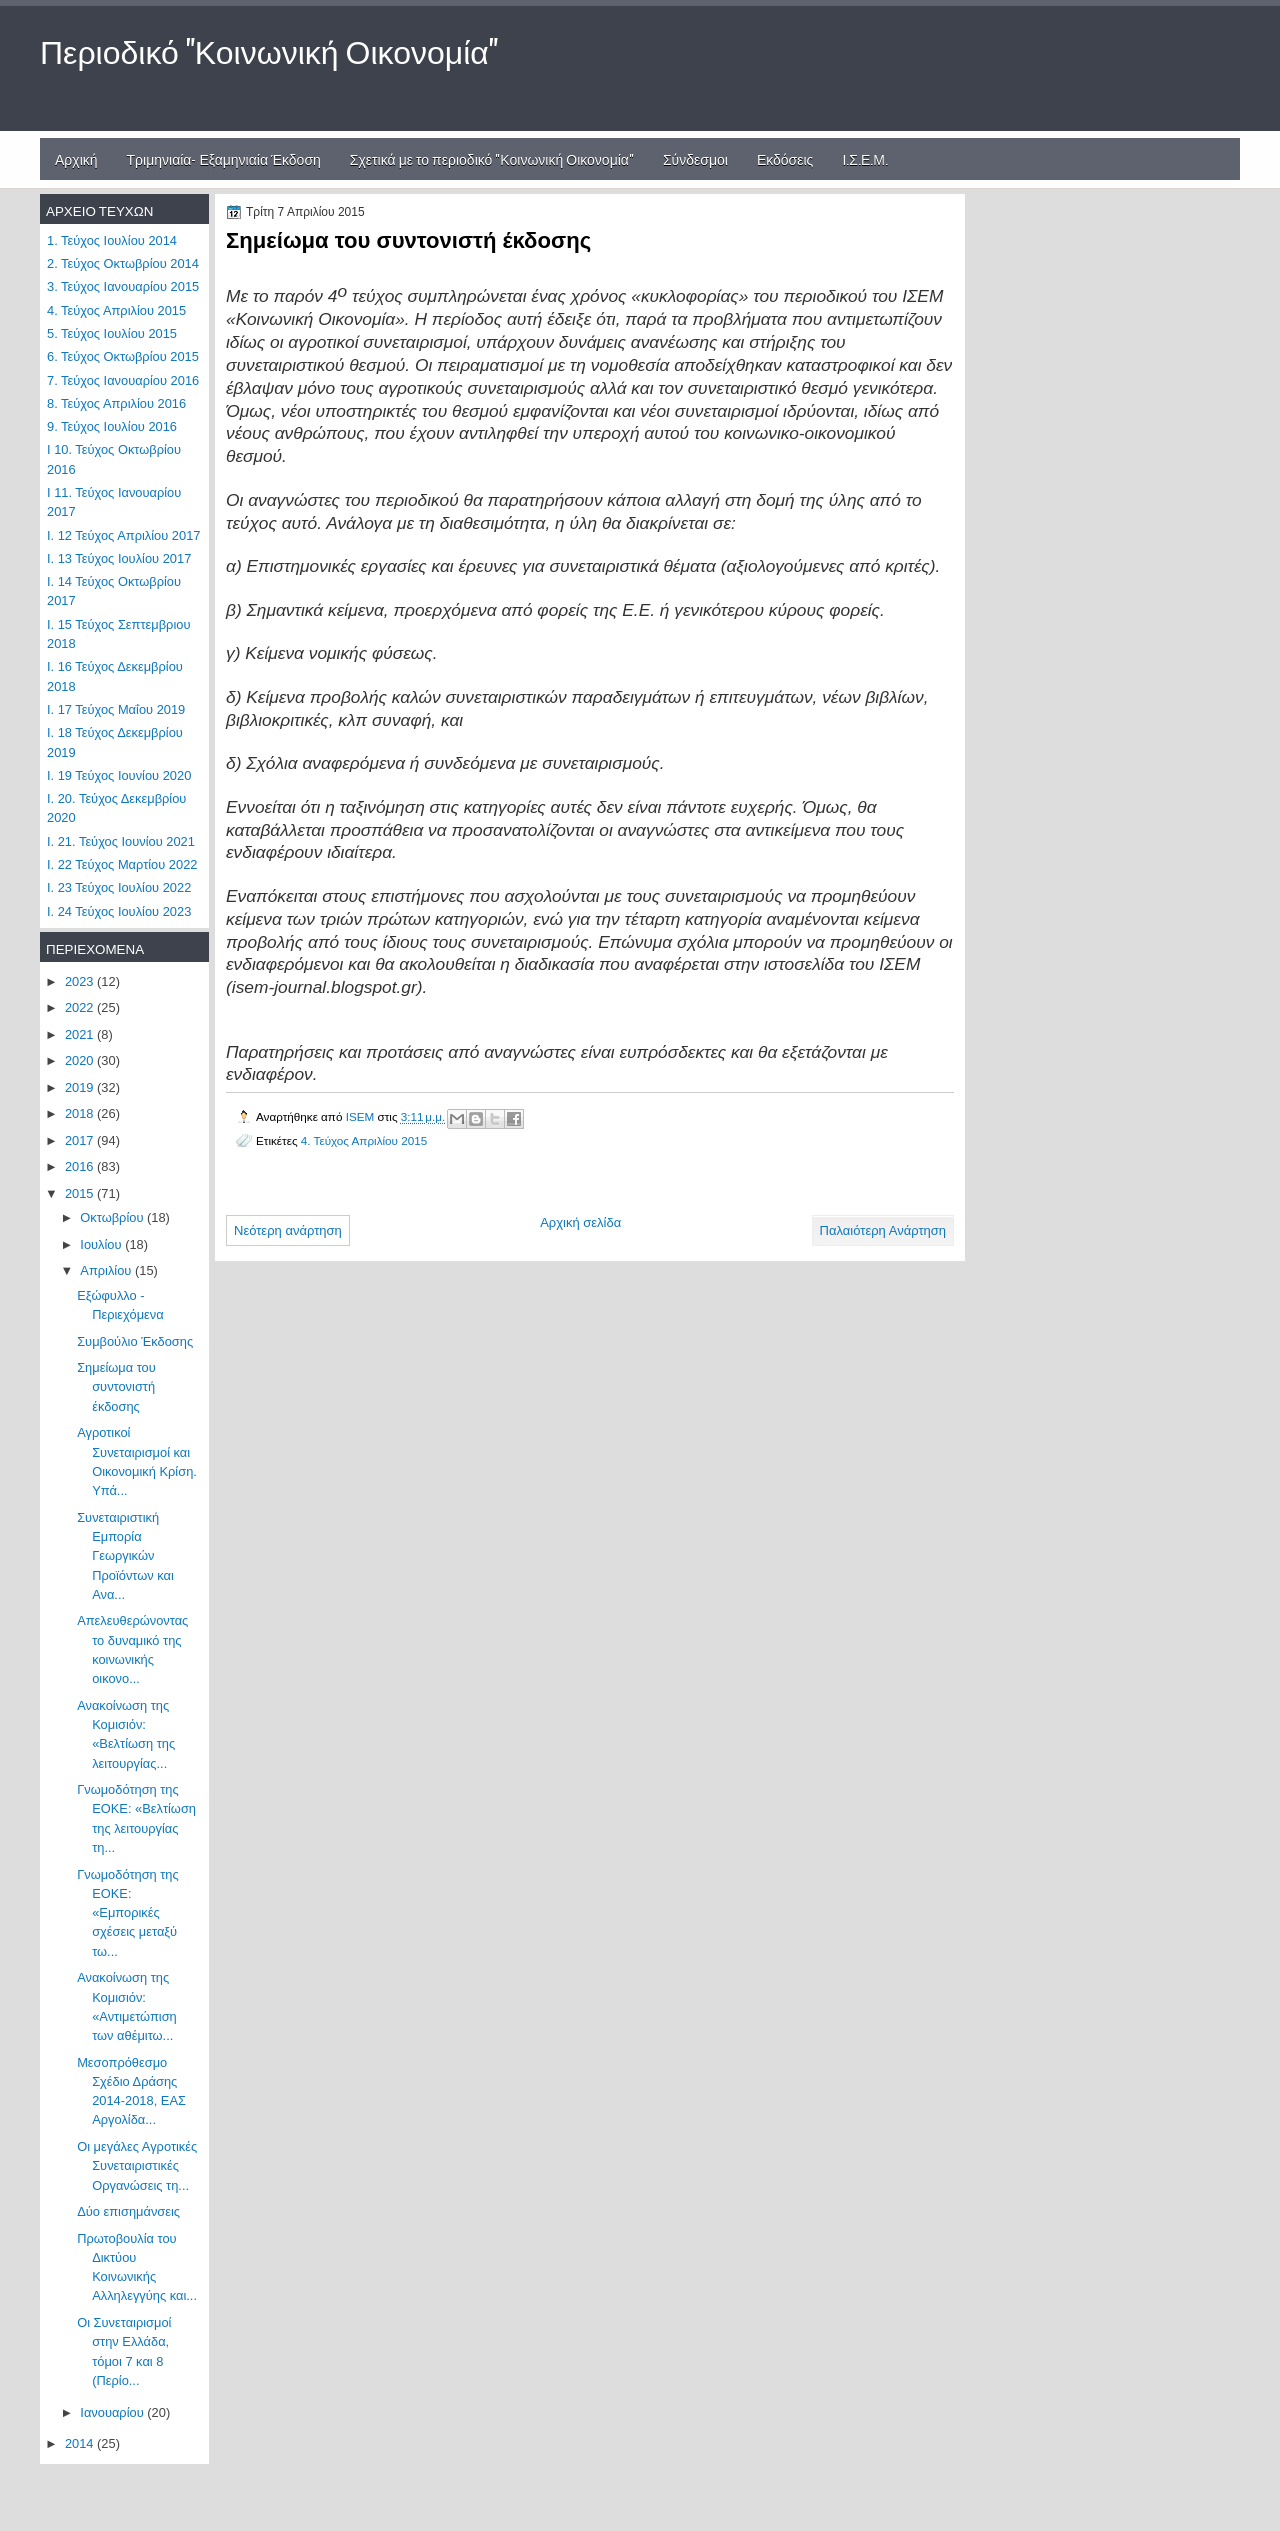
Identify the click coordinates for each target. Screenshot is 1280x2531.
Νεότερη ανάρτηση (288, 1230)
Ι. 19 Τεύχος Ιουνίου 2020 (119, 775)
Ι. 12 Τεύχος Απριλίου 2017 (123, 535)
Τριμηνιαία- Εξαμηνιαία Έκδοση (224, 158)
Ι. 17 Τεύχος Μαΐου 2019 (116, 709)
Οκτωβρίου (113, 1217)
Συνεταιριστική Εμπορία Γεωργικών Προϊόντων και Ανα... (125, 1556)
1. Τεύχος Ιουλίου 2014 (112, 240)
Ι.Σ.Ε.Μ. (865, 158)
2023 (81, 981)
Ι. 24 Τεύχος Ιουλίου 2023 (119, 911)
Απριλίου (107, 1270)
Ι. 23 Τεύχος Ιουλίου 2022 (119, 887)
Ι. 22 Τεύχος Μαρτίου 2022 (122, 864)
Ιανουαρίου (113, 2412)
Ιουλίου (102, 1244)
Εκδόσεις (785, 158)
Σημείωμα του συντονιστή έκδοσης (116, 1387)
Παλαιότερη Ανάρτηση (883, 1230)
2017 (81, 1140)
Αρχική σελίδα (580, 1222)
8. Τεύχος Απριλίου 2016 (116, 403)
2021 (81, 1034)
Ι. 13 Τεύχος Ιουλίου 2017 (119, 558)
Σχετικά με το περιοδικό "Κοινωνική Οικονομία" (492, 158)
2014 (81, 2443)
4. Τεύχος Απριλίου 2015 (364, 1140)
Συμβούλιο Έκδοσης (135, 1341)
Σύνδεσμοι (695, 158)
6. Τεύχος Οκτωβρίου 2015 (123, 356)
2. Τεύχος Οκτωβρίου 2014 (123, 263)
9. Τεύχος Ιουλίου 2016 (112, 426)
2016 (81, 1166)
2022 (81, 1007)
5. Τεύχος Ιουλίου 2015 (112, 333)
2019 (81, 1087)
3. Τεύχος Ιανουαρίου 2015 (123, 286)
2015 (81, 1193)
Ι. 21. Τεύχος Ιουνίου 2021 (121, 841)
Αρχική (76, 158)
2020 (81, 1060)
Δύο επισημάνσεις (128, 2211)
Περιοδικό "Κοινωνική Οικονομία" (269, 49)
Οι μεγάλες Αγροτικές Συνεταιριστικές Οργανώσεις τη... (137, 2166)
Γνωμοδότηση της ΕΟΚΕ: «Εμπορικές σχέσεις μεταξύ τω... (128, 1913)
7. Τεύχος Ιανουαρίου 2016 (123, 380)
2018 (81, 1113)
